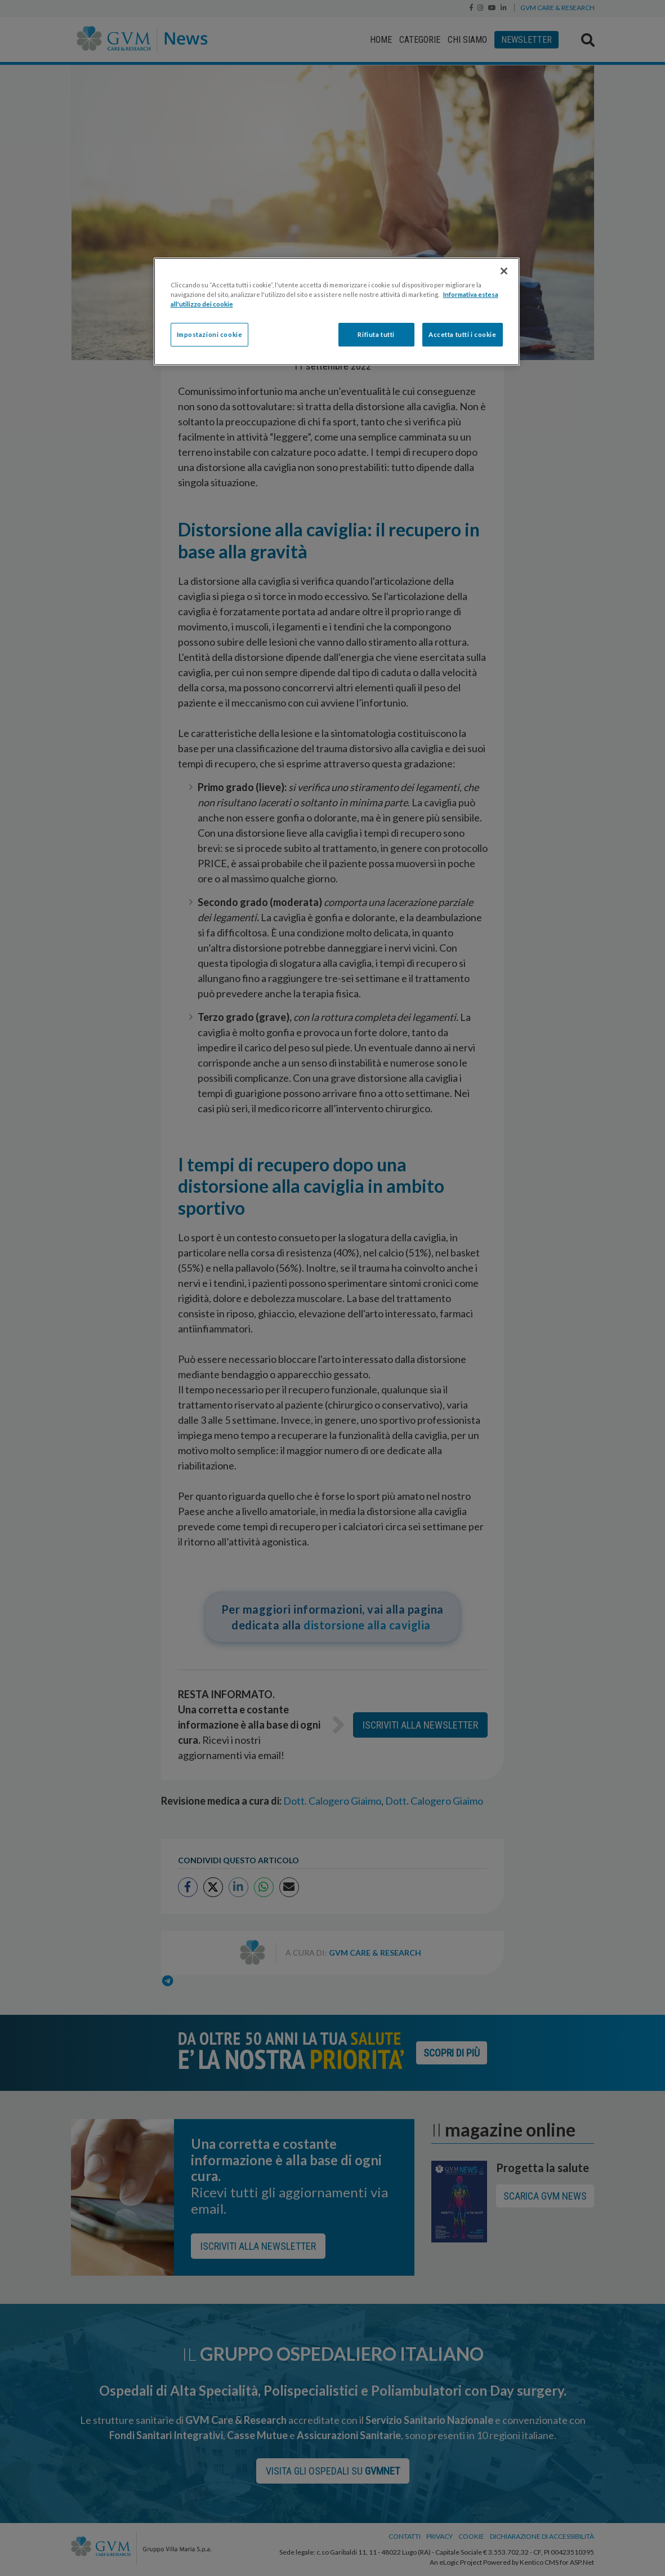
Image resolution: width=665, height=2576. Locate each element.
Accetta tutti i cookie (463, 334)
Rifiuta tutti (376, 334)
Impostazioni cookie (210, 334)
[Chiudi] (504, 271)
